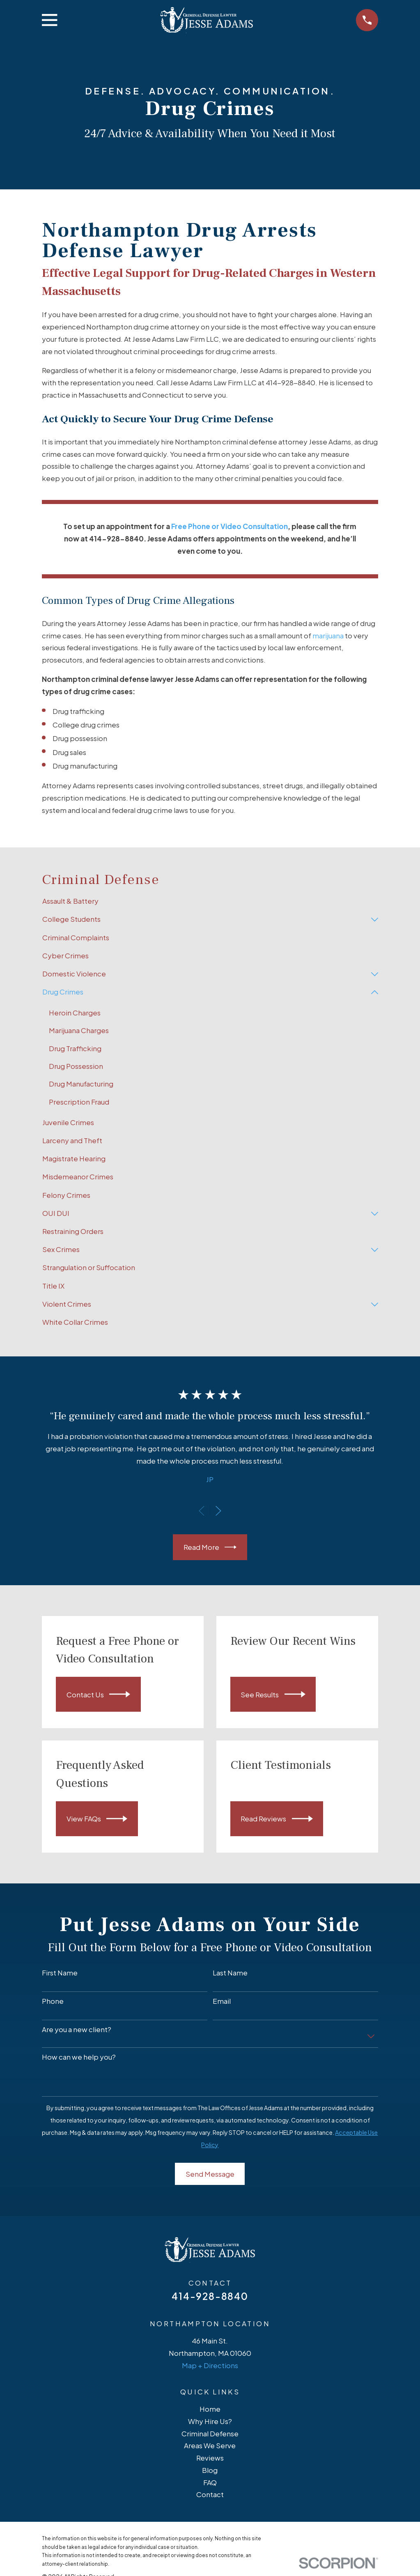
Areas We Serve (210, 2445)
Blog (210, 2470)
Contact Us (99, 1694)
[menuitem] (210, 901)
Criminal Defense (210, 2433)
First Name (60, 1972)
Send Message (210, 2173)
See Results (273, 1694)
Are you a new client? (76, 2029)
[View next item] (218, 1511)
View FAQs (97, 1818)
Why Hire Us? (210, 2421)
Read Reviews (277, 1818)
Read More (210, 1547)
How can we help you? (79, 2057)
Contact (210, 2494)
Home (210, 2408)
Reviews (210, 2457)
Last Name (230, 1972)
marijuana (328, 635)
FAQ (210, 2482)
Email (222, 2001)
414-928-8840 (210, 2296)
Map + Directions (210, 2365)
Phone (53, 2001)
